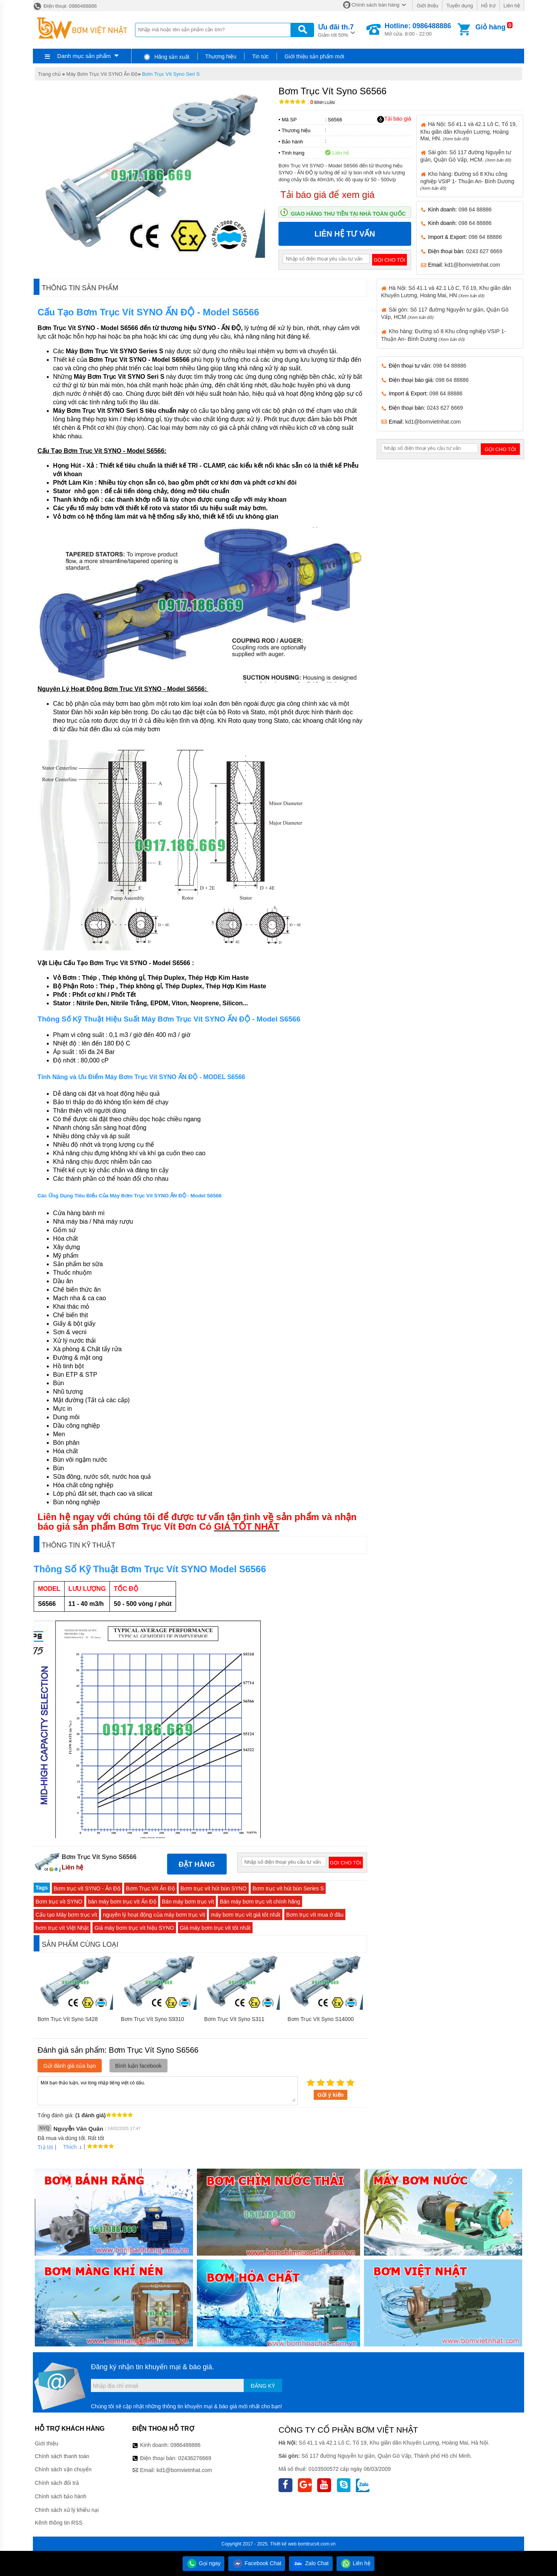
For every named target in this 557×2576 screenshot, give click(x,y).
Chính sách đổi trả (57, 2483)
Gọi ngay (203, 2563)
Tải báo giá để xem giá (327, 194)
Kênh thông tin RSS (58, 2523)
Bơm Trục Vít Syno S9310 (152, 2019)
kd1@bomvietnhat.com (472, 265)
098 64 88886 (475, 209)
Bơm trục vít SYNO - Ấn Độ (87, 1888)
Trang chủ (49, 74)
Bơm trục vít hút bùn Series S (288, 1888)
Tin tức (260, 56)
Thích (67, 2147)
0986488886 (186, 2445)
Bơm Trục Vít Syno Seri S (171, 74)
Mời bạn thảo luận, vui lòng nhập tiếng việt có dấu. (168, 2090)
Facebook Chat (256, 2563)
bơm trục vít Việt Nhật (62, 1928)
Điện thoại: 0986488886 (65, 6)
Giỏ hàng (490, 27)
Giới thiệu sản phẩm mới (314, 56)
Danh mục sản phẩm (84, 56)
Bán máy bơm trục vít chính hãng (260, 1901)
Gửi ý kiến (331, 2095)
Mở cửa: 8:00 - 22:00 (417, 29)
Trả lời (45, 2147)
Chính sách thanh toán (62, 2456)
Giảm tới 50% (336, 30)
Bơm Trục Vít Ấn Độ (150, 1888)
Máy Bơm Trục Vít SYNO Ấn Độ (102, 74)
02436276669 (194, 2458)
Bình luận (322, 102)
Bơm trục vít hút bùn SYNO (214, 1888)
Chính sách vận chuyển (63, 2469)
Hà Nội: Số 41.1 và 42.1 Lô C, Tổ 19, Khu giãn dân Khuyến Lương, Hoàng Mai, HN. (468, 131)
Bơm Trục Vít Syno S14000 (320, 2019)
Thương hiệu (220, 56)
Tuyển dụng (459, 6)
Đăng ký (263, 2386)
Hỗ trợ (488, 6)
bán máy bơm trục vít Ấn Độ (122, 1901)
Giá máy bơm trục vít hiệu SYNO (134, 1928)
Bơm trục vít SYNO (59, 1901)
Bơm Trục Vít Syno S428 (68, 2019)
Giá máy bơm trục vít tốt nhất (215, 1928)
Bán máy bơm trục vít (188, 1901)
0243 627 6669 (484, 251)
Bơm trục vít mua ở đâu (314, 1915)
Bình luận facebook (138, 2066)
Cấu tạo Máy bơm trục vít (66, 1915)
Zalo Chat (311, 2563)
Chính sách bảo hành (60, 2496)
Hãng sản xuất (166, 57)
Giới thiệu (427, 6)
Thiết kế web (283, 2544)
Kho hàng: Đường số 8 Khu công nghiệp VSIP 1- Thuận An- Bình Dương (467, 181)
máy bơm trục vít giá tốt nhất (245, 1915)
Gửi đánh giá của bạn (69, 2066)
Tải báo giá (394, 119)
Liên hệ (512, 6)
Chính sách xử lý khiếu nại (67, 2510)
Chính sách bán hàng (375, 5)
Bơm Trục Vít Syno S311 (234, 2019)
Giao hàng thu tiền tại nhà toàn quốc (348, 214)
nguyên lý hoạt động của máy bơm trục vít (154, 1915)
